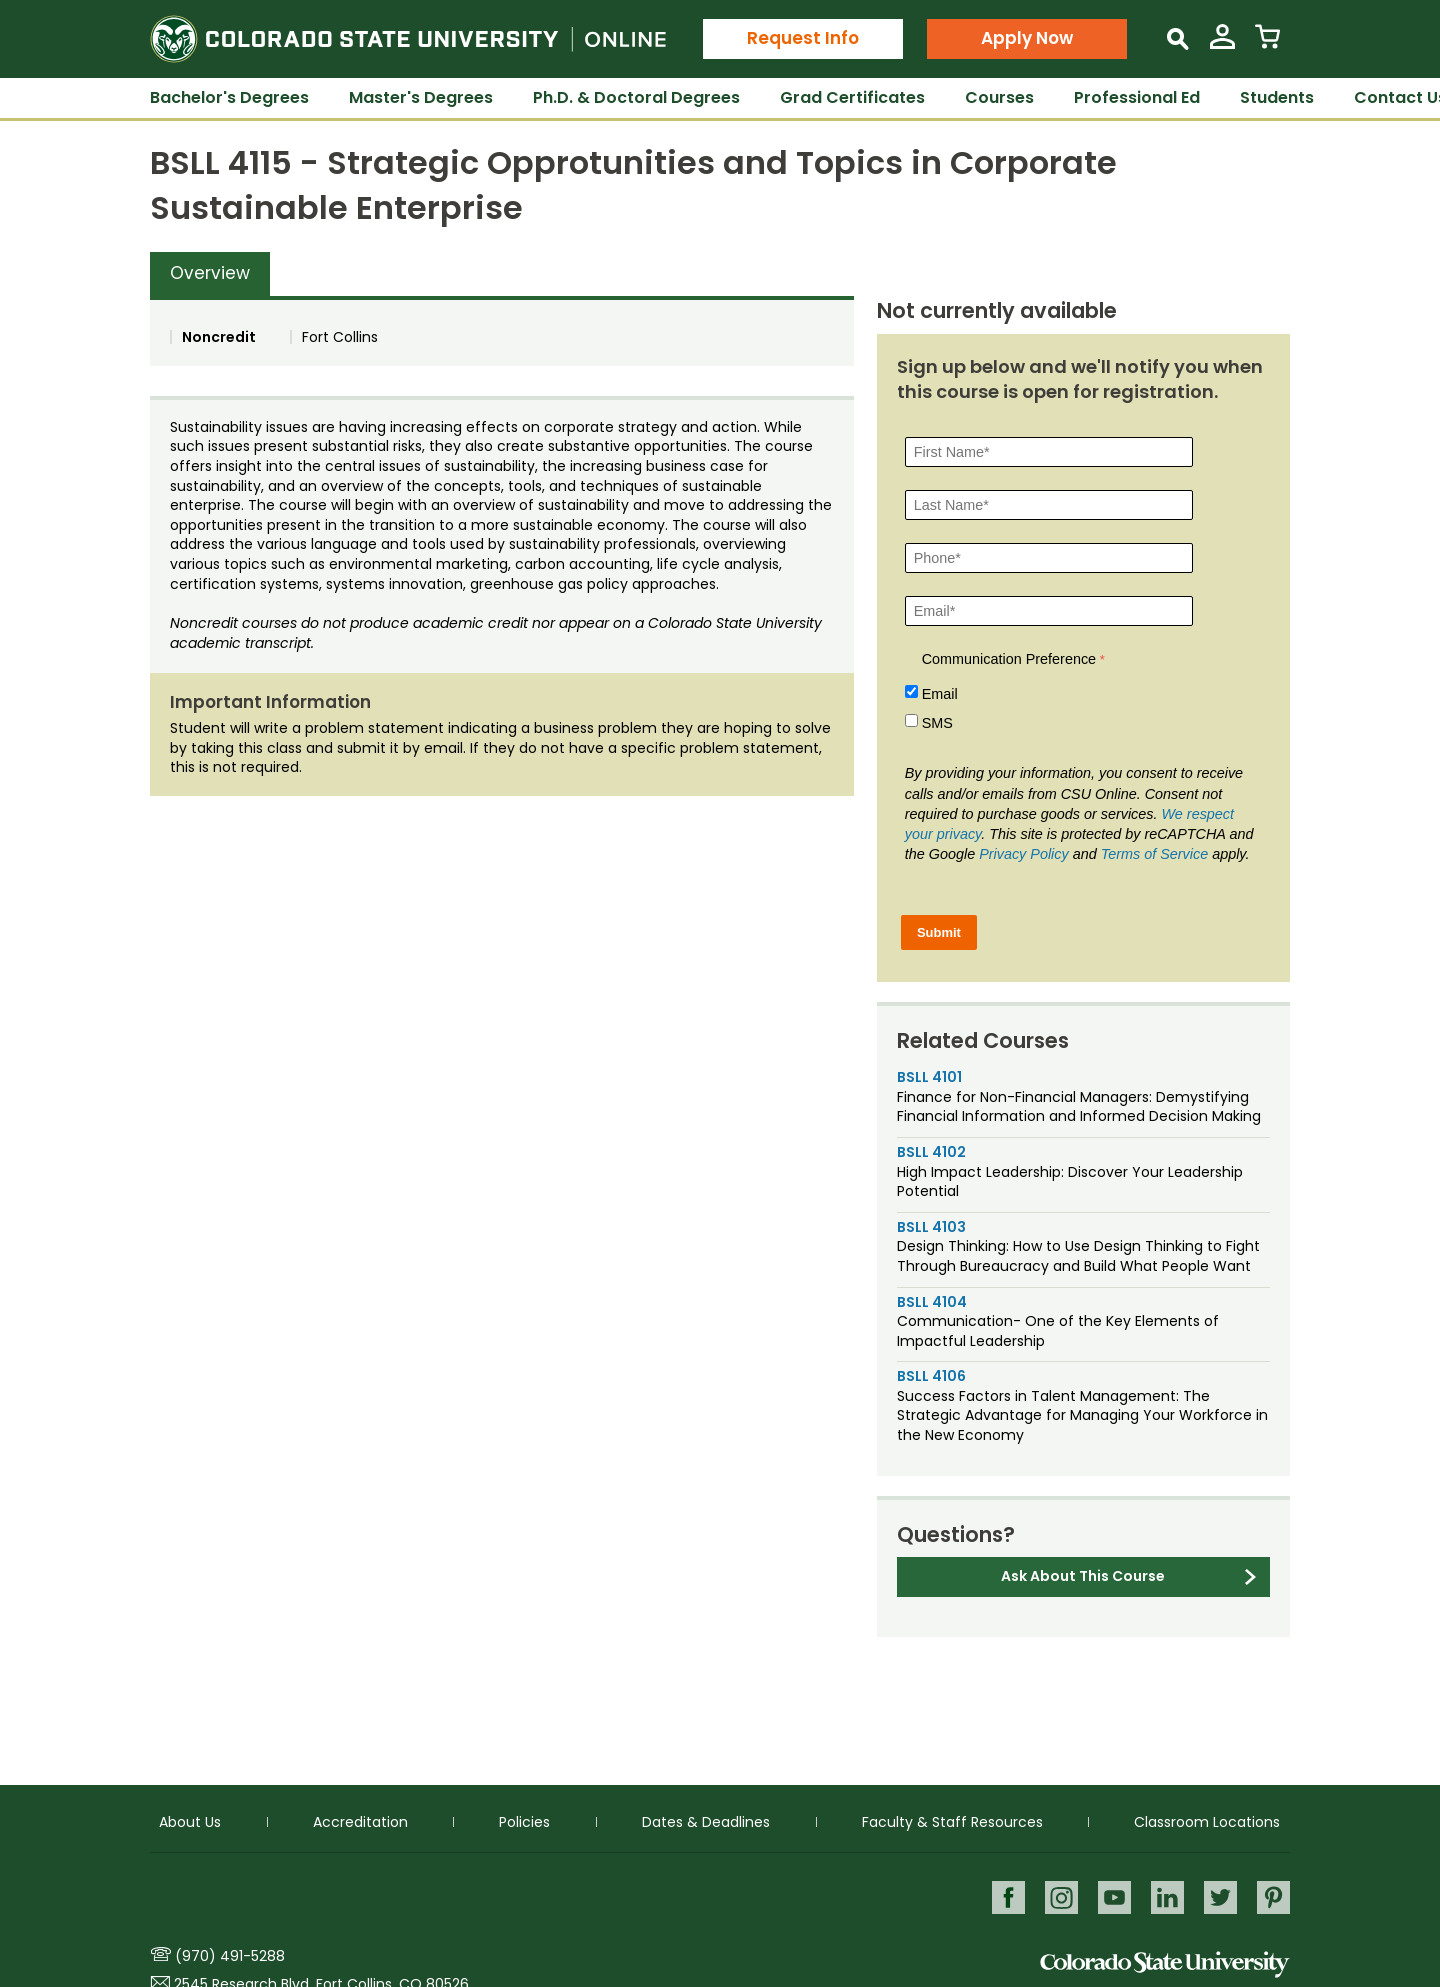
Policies (524, 1821)
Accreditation (360, 1821)
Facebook (1003, 1896)
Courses (999, 97)
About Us (190, 1821)
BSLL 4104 (932, 1302)
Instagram (1057, 1896)
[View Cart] (1267, 44)
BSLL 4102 (931, 1152)
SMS (937, 723)
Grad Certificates (852, 97)
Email (940, 694)
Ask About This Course (1083, 1576)
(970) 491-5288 (230, 1956)
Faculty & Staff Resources (952, 1821)
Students (1277, 97)
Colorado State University (1165, 1964)
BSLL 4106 (931, 1376)
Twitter (1219, 1896)
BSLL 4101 (929, 1077)
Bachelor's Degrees (229, 97)
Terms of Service (1154, 854)
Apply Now (1027, 38)
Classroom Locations (1207, 1821)
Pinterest (1273, 1896)
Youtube (1111, 1896)
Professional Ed (1137, 97)
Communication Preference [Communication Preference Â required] (1009, 659)
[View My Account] (1222, 44)
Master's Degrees (421, 97)
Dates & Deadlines (706, 1821)
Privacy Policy (1024, 854)
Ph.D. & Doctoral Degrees (636, 97)
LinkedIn (1165, 1896)
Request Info (803, 38)
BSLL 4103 (931, 1227)
